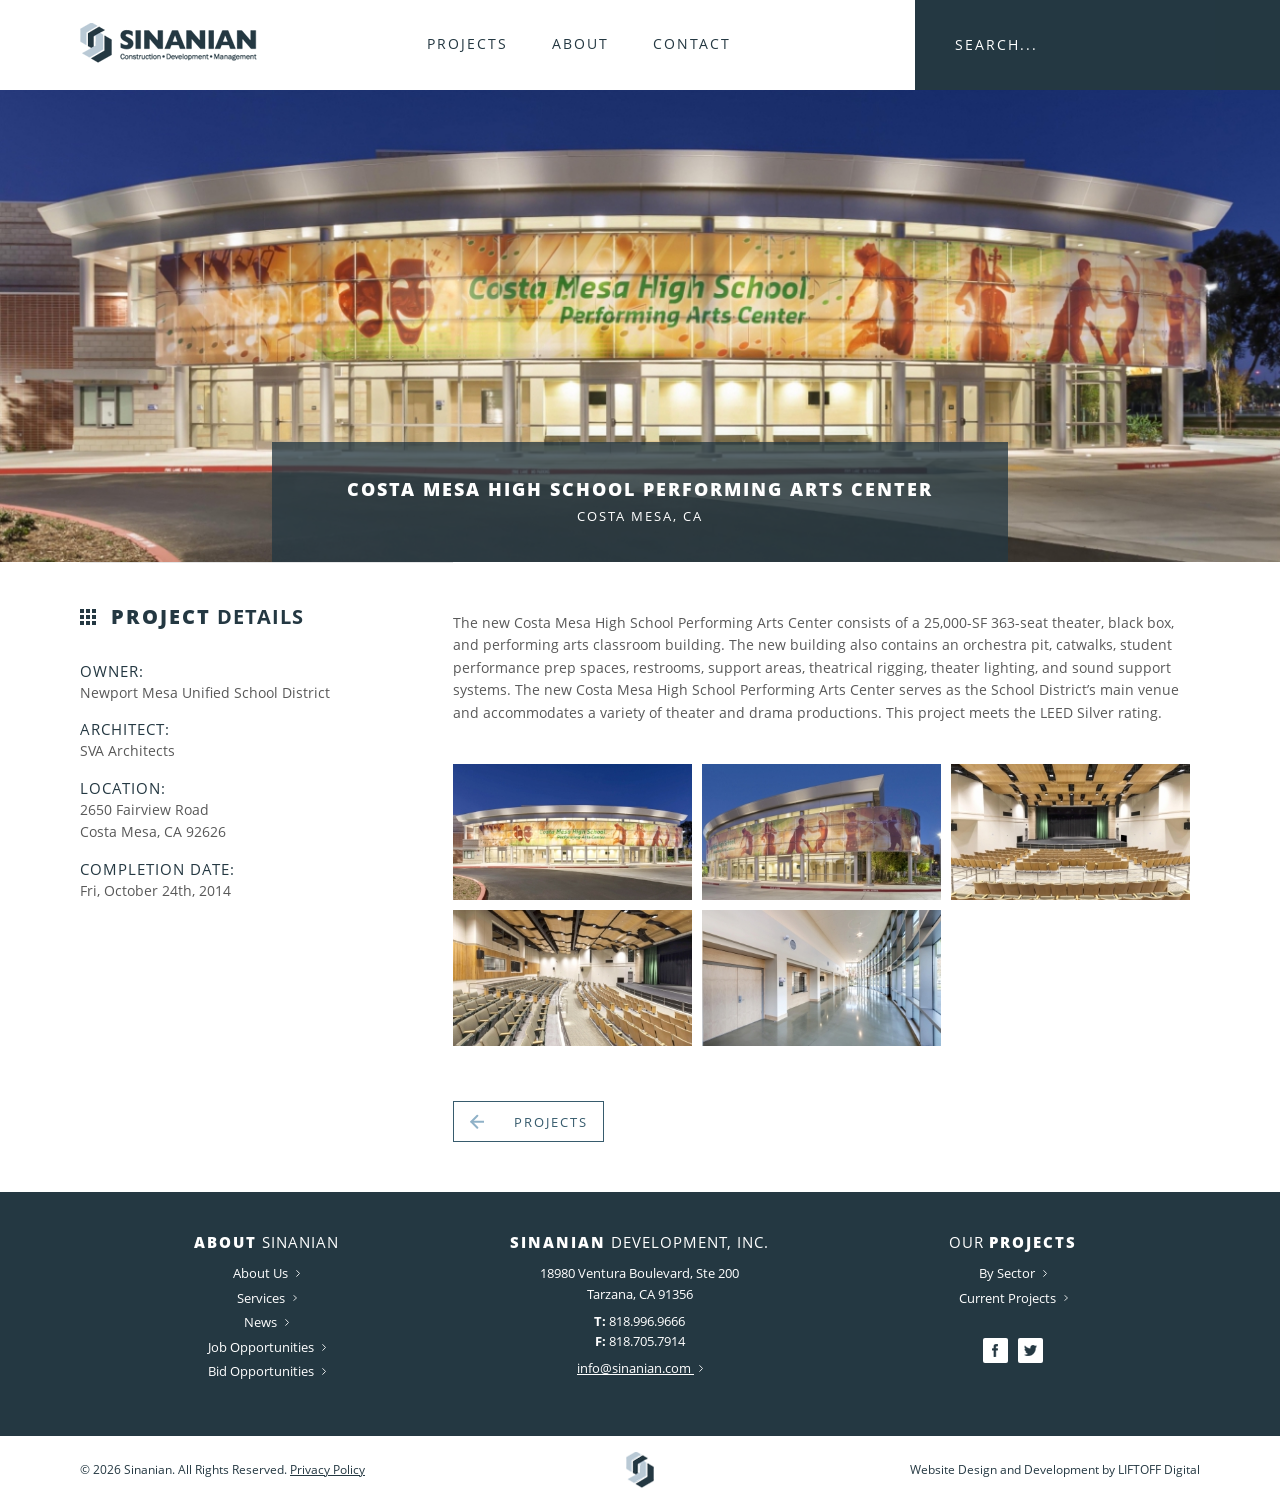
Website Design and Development (1004, 1469)
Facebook (995, 1350)
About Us (266, 1273)
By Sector (1013, 1273)
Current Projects (1013, 1298)
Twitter (1030, 1350)
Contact (692, 43)
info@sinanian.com (640, 1368)
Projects (467, 43)
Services (267, 1298)
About (580, 43)
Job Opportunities (267, 1347)
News (266, 1322)
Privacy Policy (327, 1469)
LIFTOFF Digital (1159, 1469)
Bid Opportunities (267, 1371)
